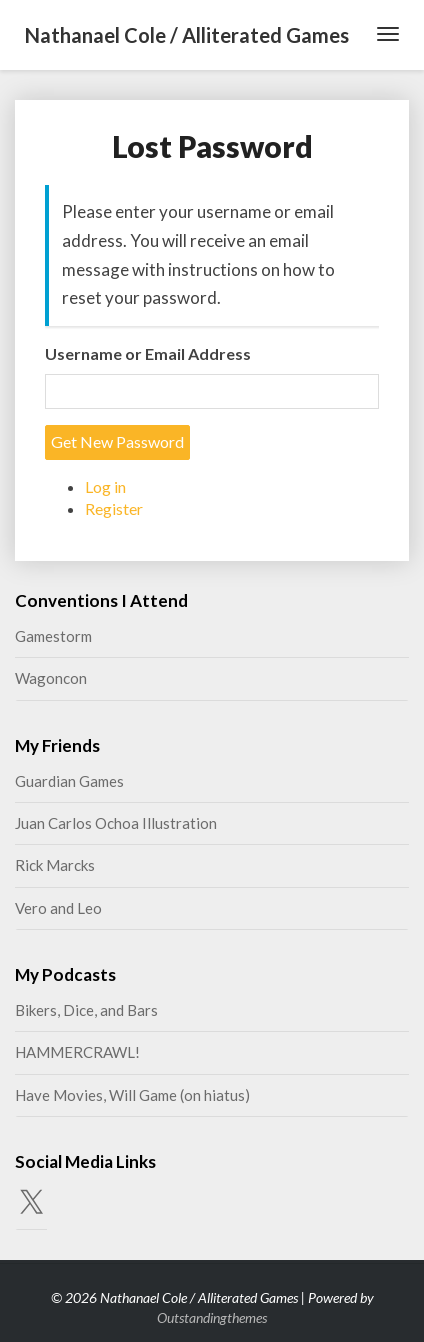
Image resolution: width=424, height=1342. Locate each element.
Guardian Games (69, 781)
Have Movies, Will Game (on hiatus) (132, 1095)
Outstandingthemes (212, 1317)
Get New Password (117, 441)
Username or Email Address (148, 353)
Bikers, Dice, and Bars (86, 1010)
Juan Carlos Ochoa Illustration (116, 823)
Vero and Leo (58, 908)
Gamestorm (53, 636)
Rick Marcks (55, 865)
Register (114, 508)
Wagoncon (51, 678)
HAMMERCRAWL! (77, 1052)
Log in (105, 486)
